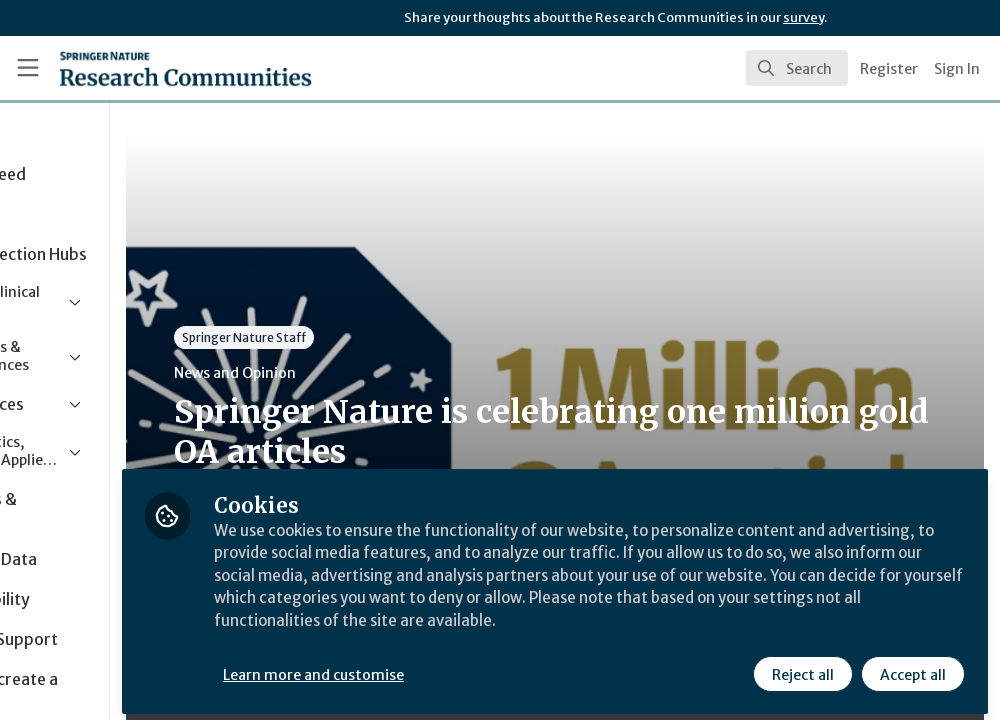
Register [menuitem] (889, 69)
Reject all (802, 667)
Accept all (912, 667)
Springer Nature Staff (390, 337)
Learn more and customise (460, 667)
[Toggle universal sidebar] (28, 68)
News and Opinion (381, 373)
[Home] (150, 68)
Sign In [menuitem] (957, 69)
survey (803, 17)
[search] (797, 68)
